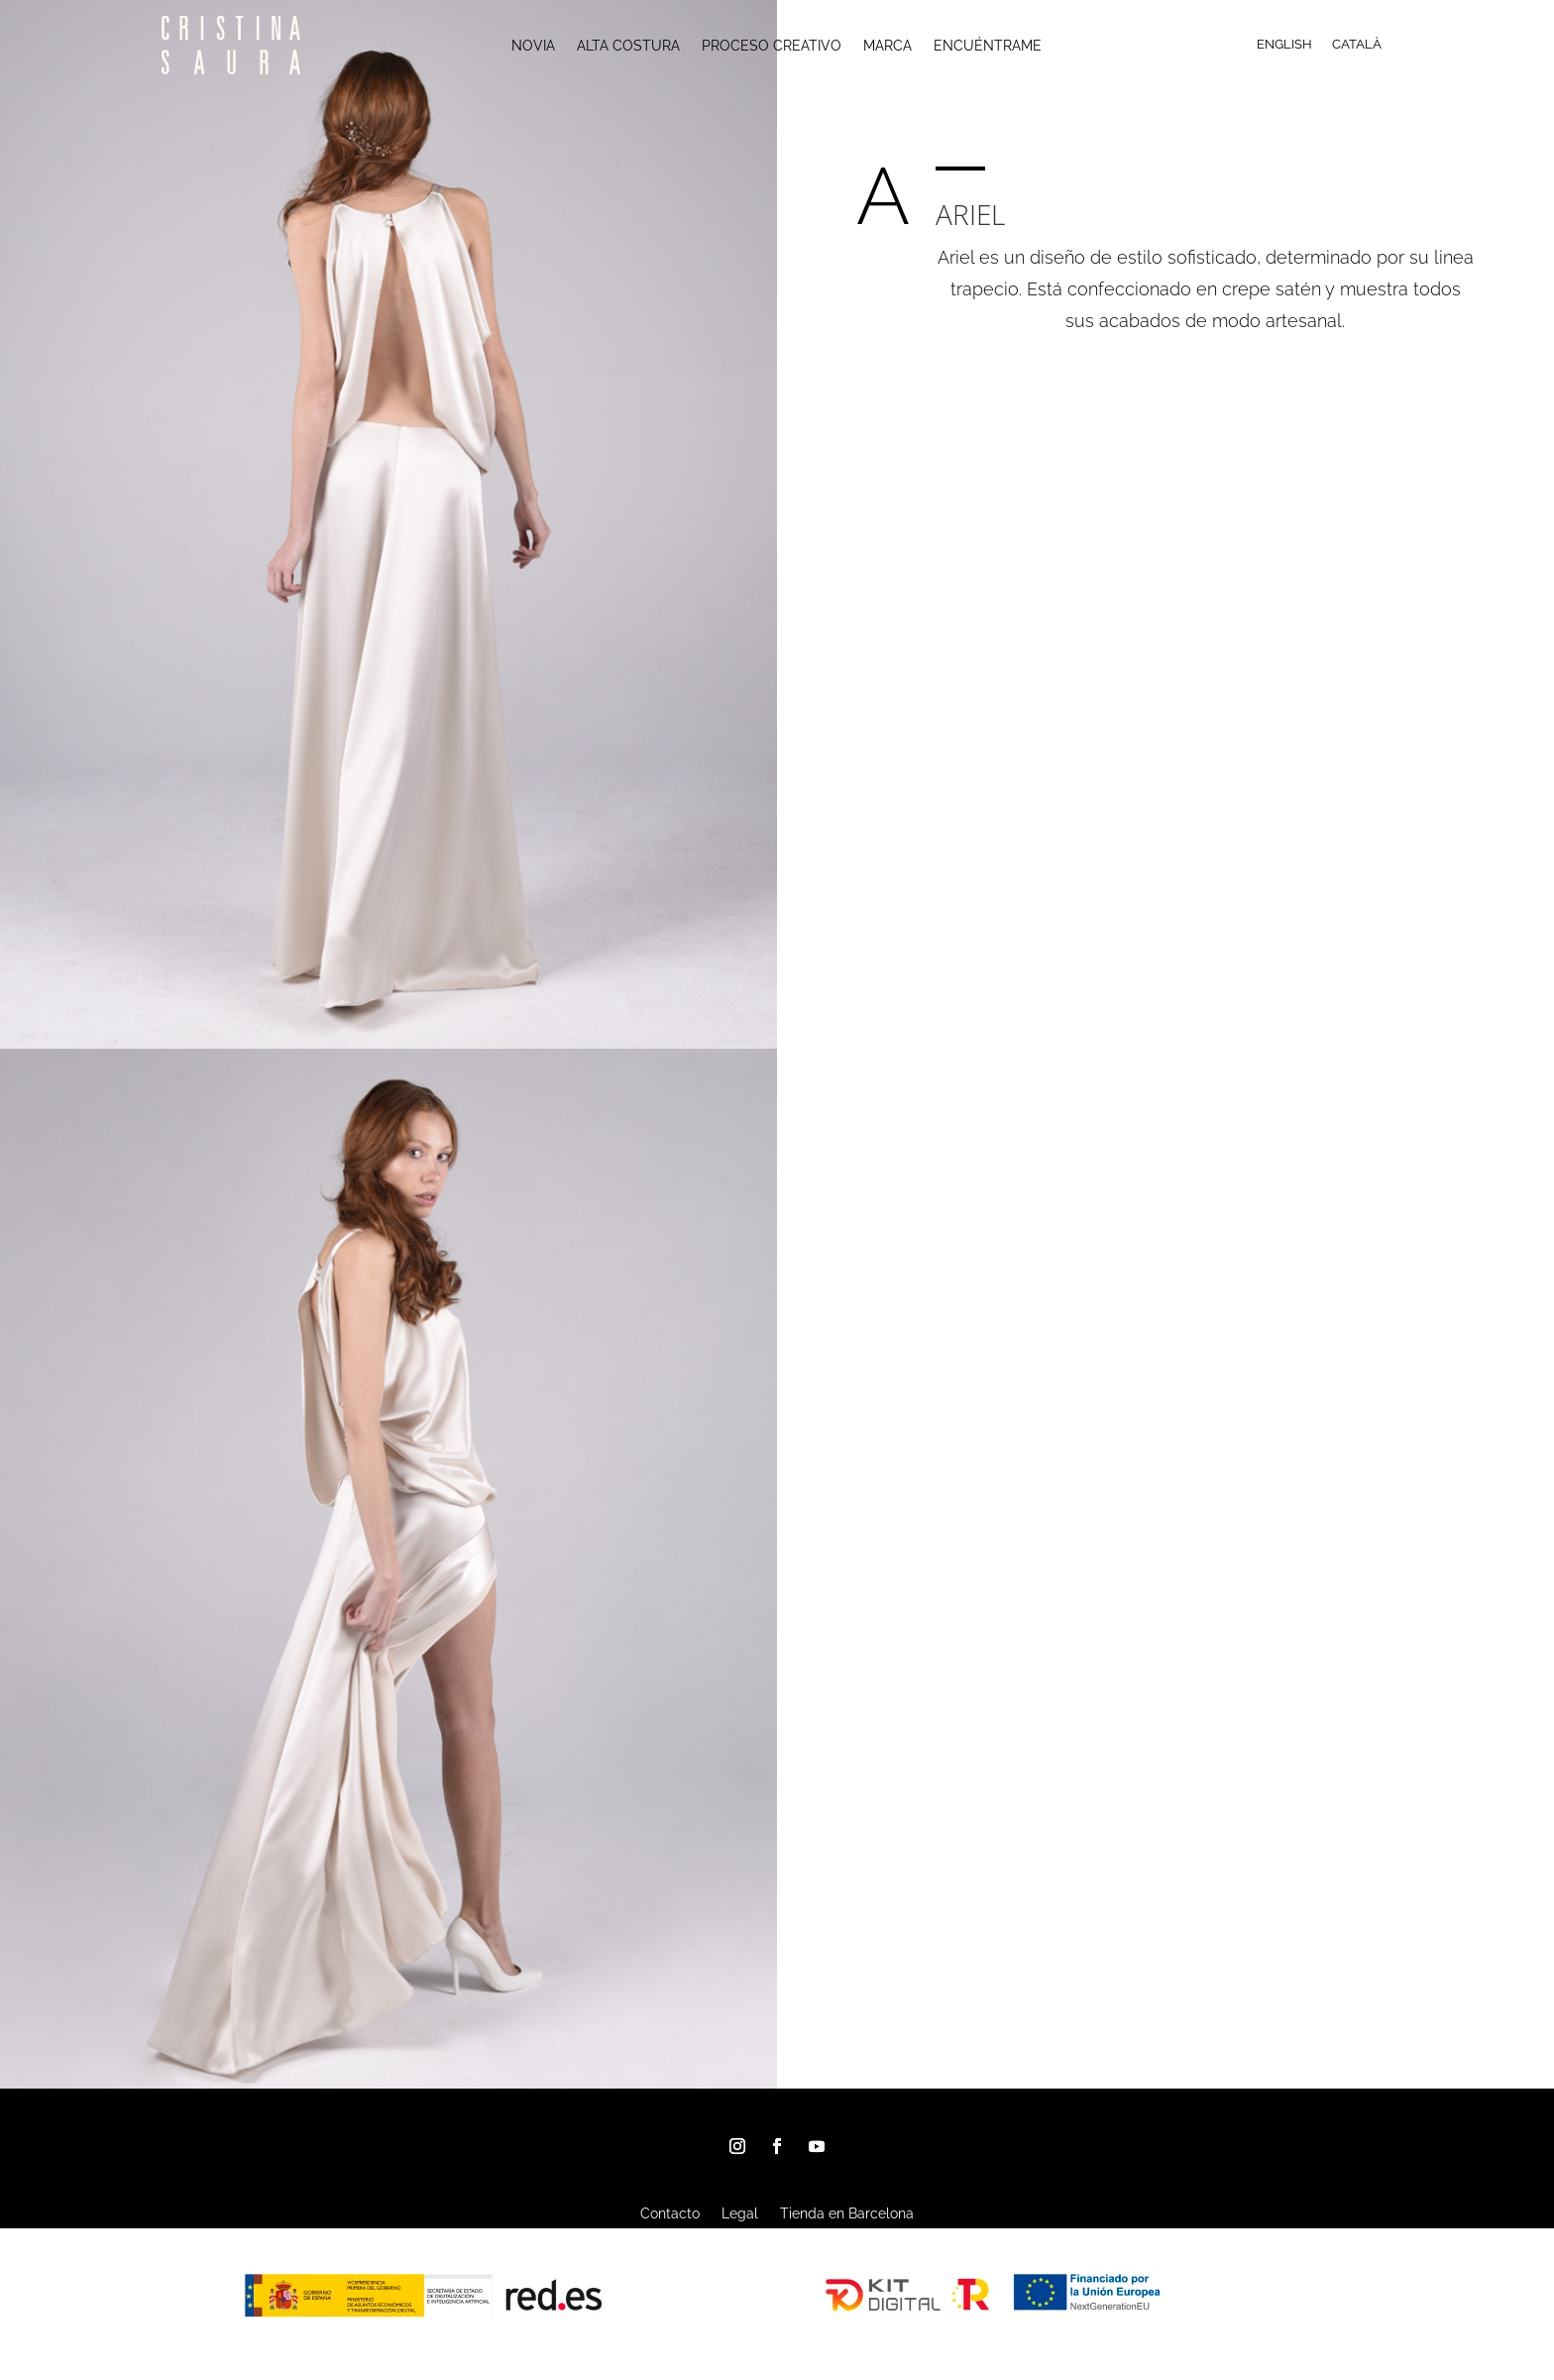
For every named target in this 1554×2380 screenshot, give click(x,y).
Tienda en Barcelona (847, 2214)
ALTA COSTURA (628, 46)
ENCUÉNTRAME (988, 46)
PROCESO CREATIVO (771, 46)
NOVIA (533, 46)
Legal (740, 2214)
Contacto (670, 2214)
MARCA (887, 46)
